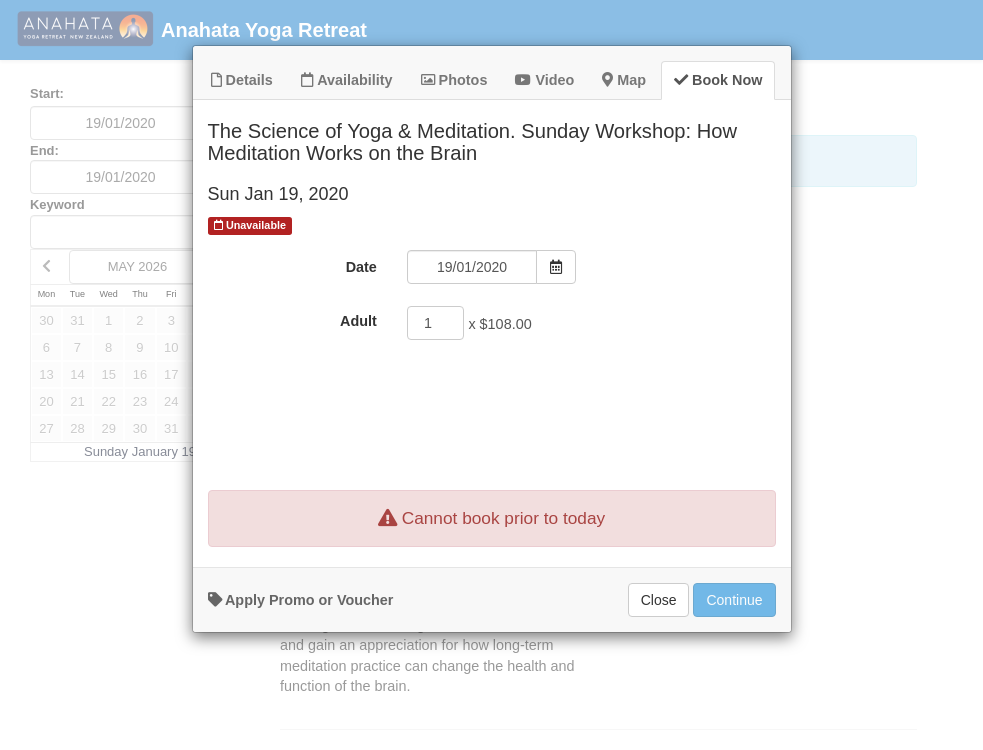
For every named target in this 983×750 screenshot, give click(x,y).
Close (659, 636)
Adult (358, 357)
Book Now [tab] (718, 116)
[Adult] (436, 359)
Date (361, 303)
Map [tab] (624, 116)
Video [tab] (544, 116)
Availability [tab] (347, 116)
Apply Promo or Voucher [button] (301, 636)
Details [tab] (242, 116)
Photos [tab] (454, 116)
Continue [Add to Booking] (734, 636)
